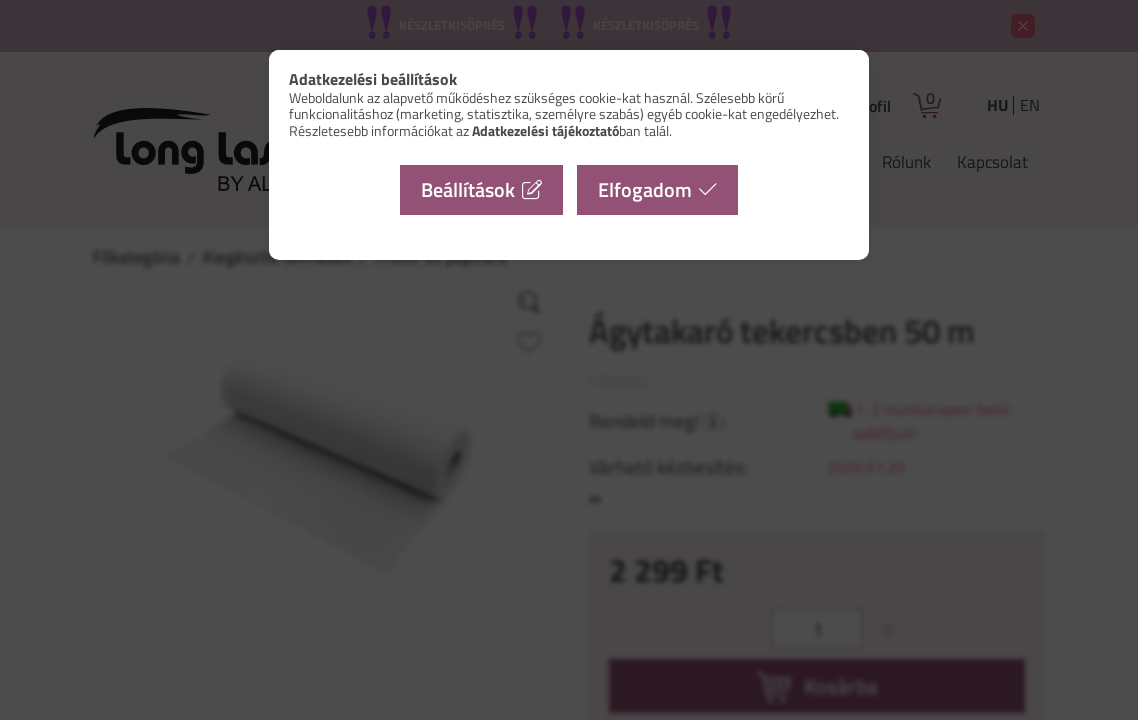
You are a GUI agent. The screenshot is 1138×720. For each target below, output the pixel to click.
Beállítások (468, 189)
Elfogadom (645, 189)
